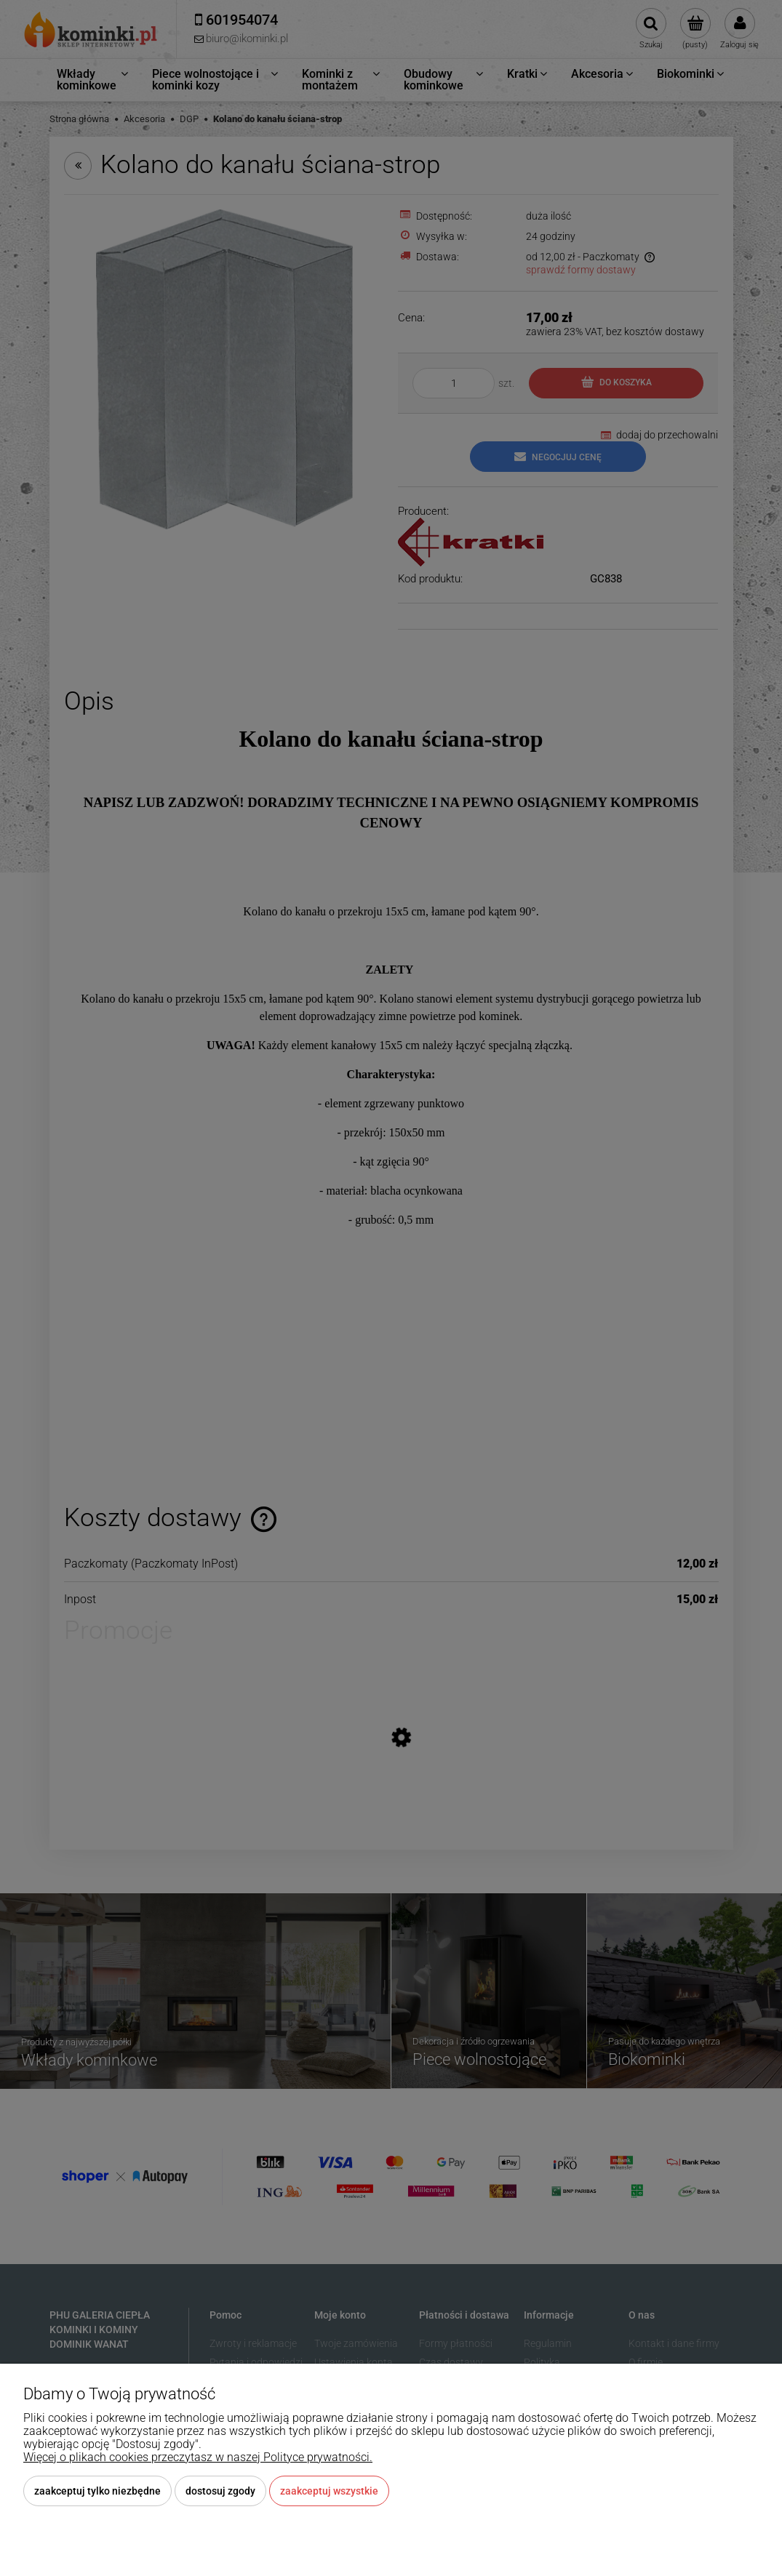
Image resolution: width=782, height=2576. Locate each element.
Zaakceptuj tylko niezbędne (97, 2491)
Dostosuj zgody (220, 2491)
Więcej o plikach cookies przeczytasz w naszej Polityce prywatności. (197, 2457)
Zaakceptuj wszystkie (329, 2491)
